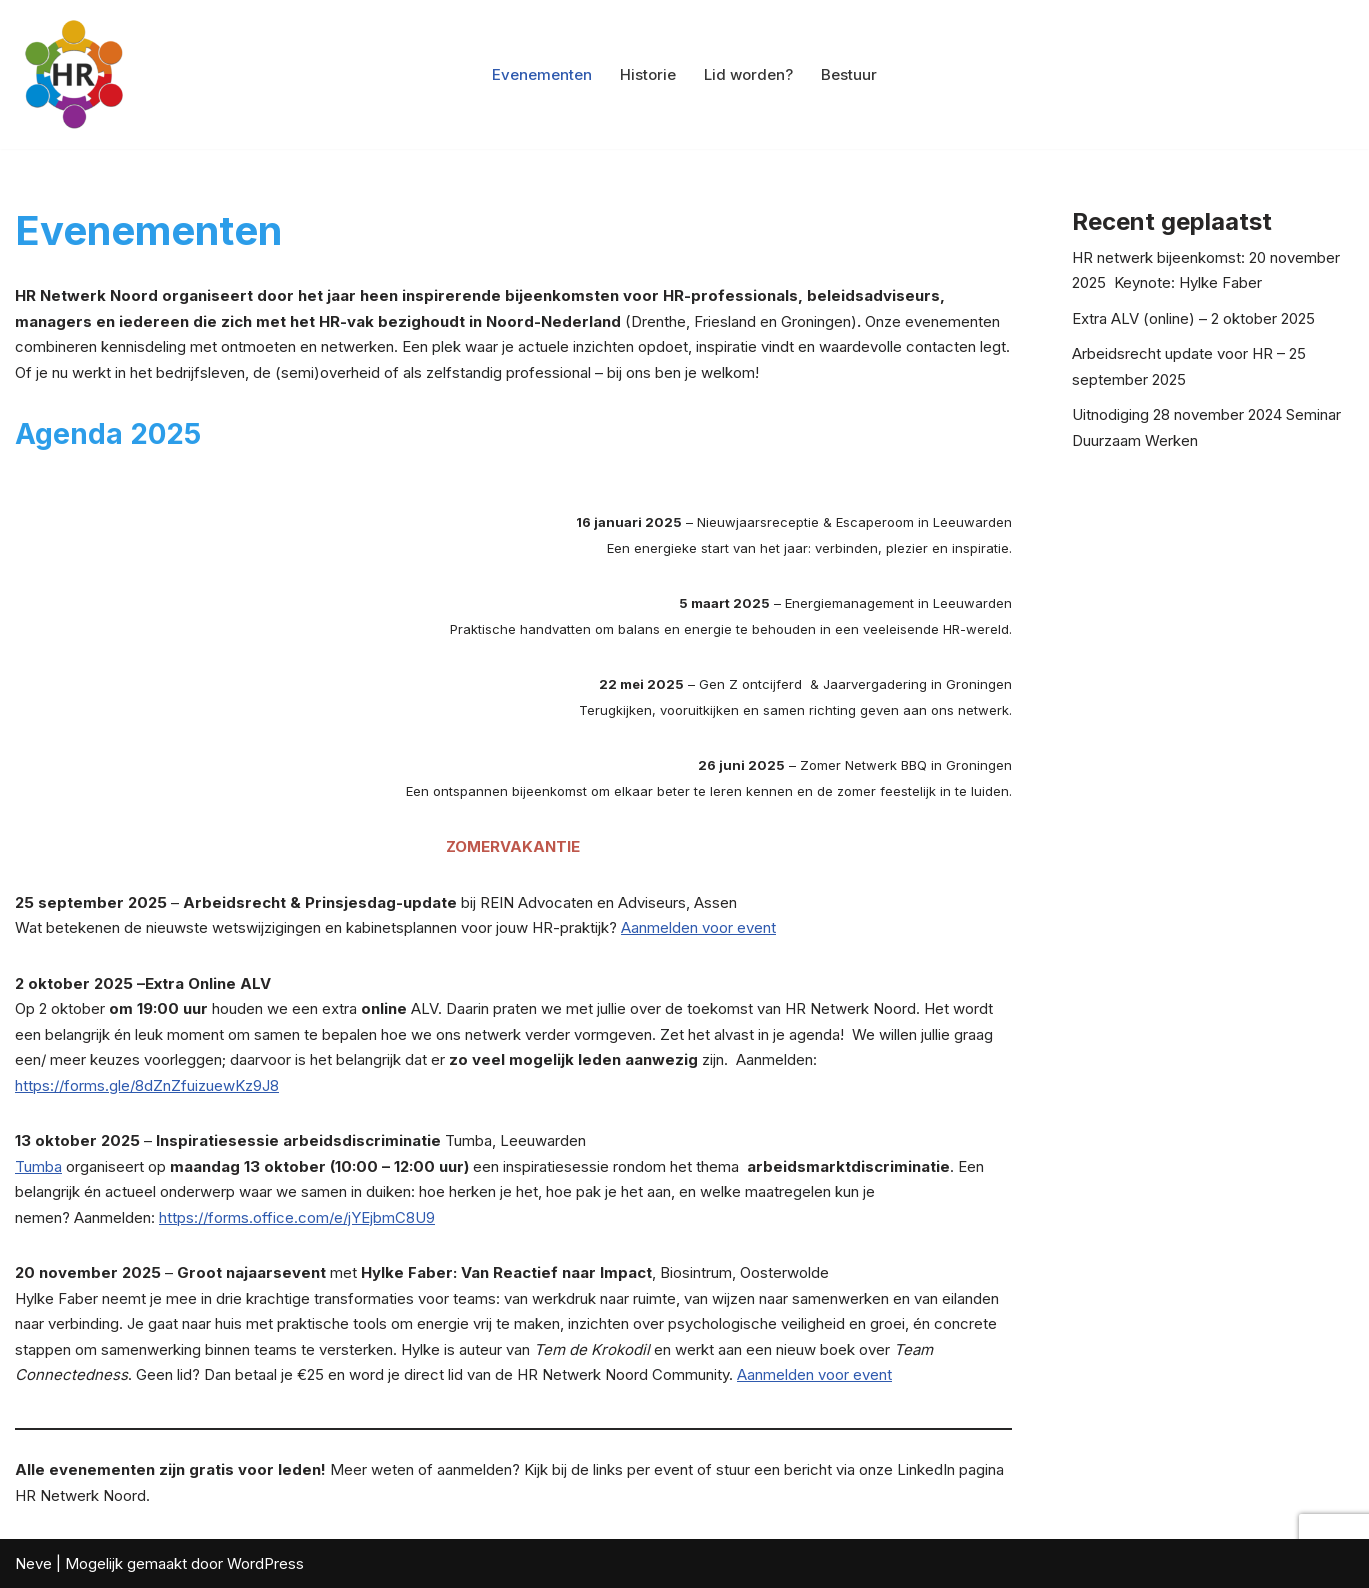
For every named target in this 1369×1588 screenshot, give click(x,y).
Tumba (38, 1166)
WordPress (265, 1563)
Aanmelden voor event (698, 927)
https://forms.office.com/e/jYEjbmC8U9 (297, 1217)
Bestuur (849, 74)
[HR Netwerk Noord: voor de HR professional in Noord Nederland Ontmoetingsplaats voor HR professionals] (75, 74)
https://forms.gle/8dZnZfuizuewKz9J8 (147, 1085)
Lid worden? (748, 74)
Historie (648, 74)
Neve (33, 1563)
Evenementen (542, 74)
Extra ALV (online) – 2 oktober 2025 (1193, 318)
